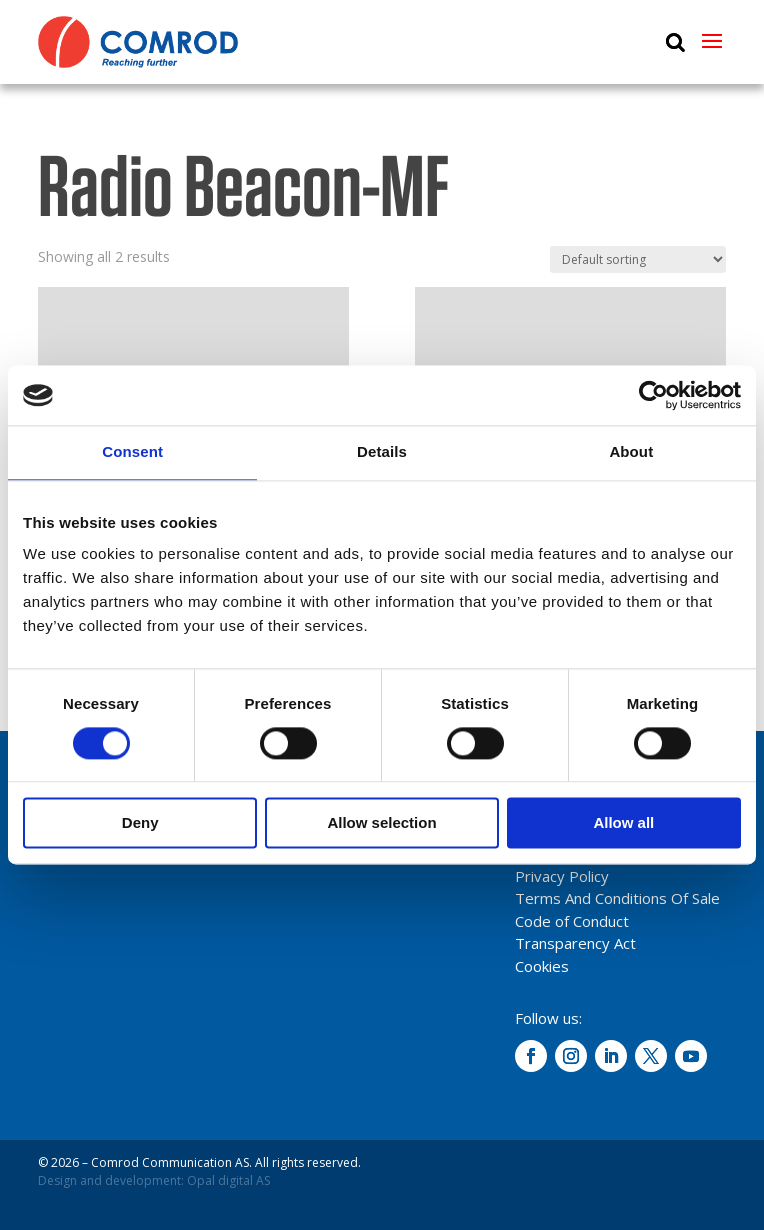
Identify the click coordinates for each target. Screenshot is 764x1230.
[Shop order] (638, 259)
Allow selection (381, 823)
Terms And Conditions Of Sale (617, 898)
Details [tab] (382, 451)
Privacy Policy (562, 876)
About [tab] (631, 451)
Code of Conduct (572, 921)
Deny (140, 823)
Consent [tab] (132, 451)
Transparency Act (575, 943)
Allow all (623, 823)
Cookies (542, 966)
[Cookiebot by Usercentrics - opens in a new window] (653, 395)
